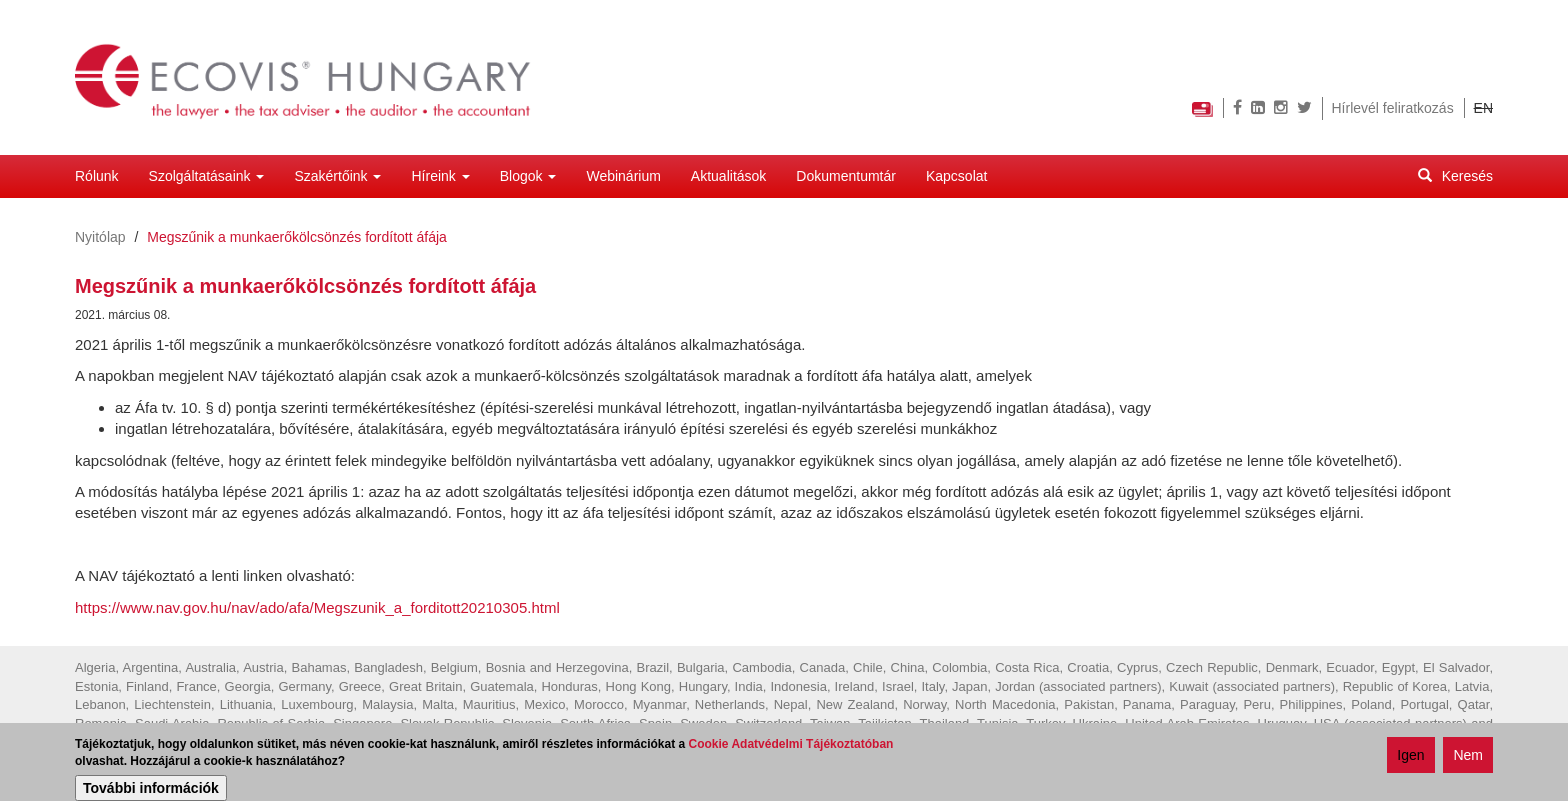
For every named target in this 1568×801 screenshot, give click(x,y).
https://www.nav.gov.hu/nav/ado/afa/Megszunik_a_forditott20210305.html (317, 607)
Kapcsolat (956, 176)
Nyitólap (100, 237)
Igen (1410, 756)
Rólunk (97, 176)
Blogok (528, 176)
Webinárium (623, 176)
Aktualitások (728, 176)
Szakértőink (337, 176)
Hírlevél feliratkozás (1393, 108)
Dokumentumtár (846, 176)
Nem (1468, 756)
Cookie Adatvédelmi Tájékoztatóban (791, 745)
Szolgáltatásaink (207, 176)
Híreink (440, 176)
